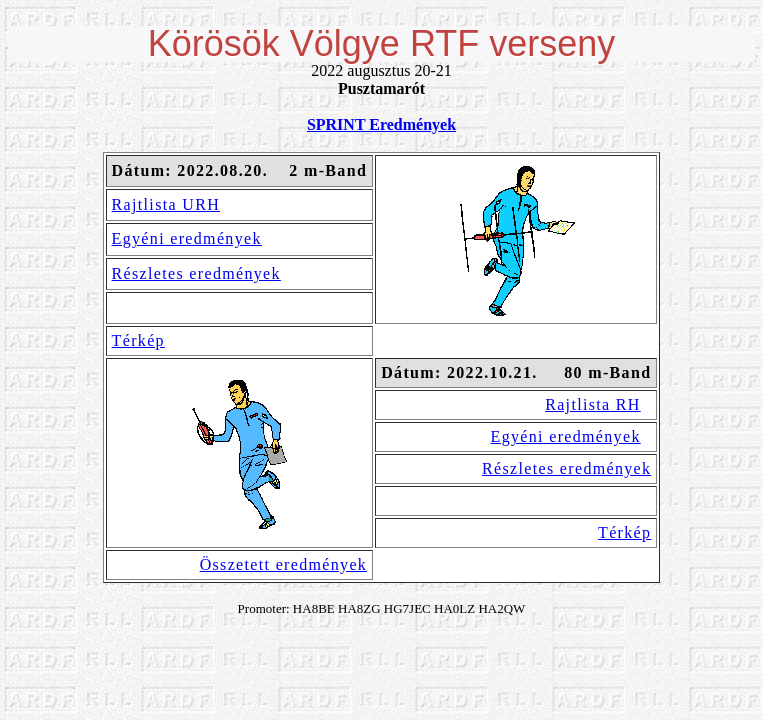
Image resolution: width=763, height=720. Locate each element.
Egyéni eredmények (187, 238)
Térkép (138, 340)
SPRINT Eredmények (381, 124)
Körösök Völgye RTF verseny (382, 43)
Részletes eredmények (196, 273)
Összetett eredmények (284, 564)
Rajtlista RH (593, 404)
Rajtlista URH (166, 204)
